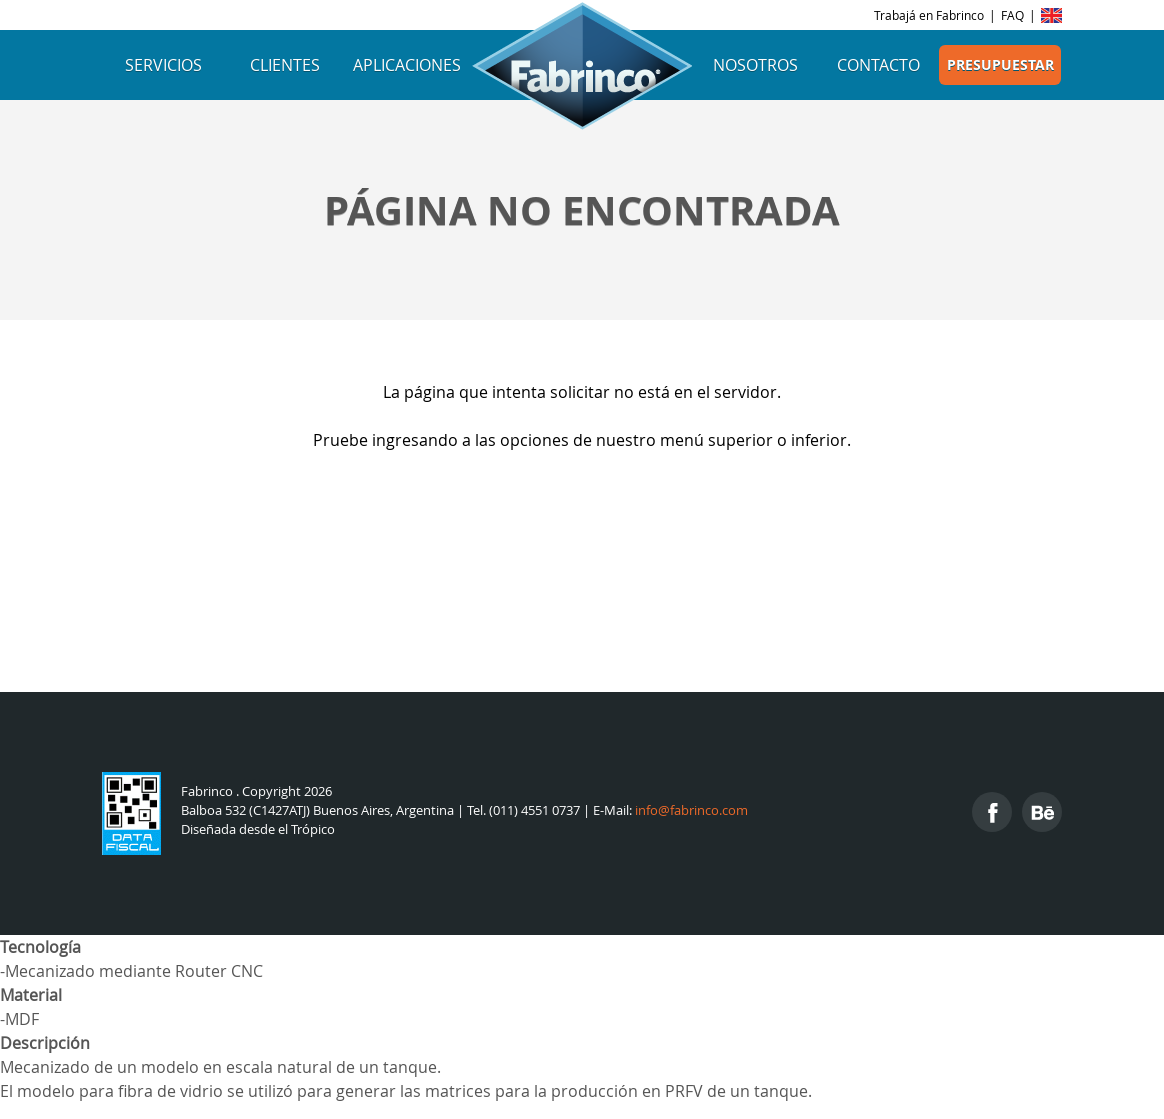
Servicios (163, 65)
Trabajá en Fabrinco (929, 15)
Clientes (285, 65)
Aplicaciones (407, 65)
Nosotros (755, 65)
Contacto (878, 65)
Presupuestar (1000, 65)
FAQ (1012, 15)
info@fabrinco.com (691, 810)
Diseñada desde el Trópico (258, 829)
